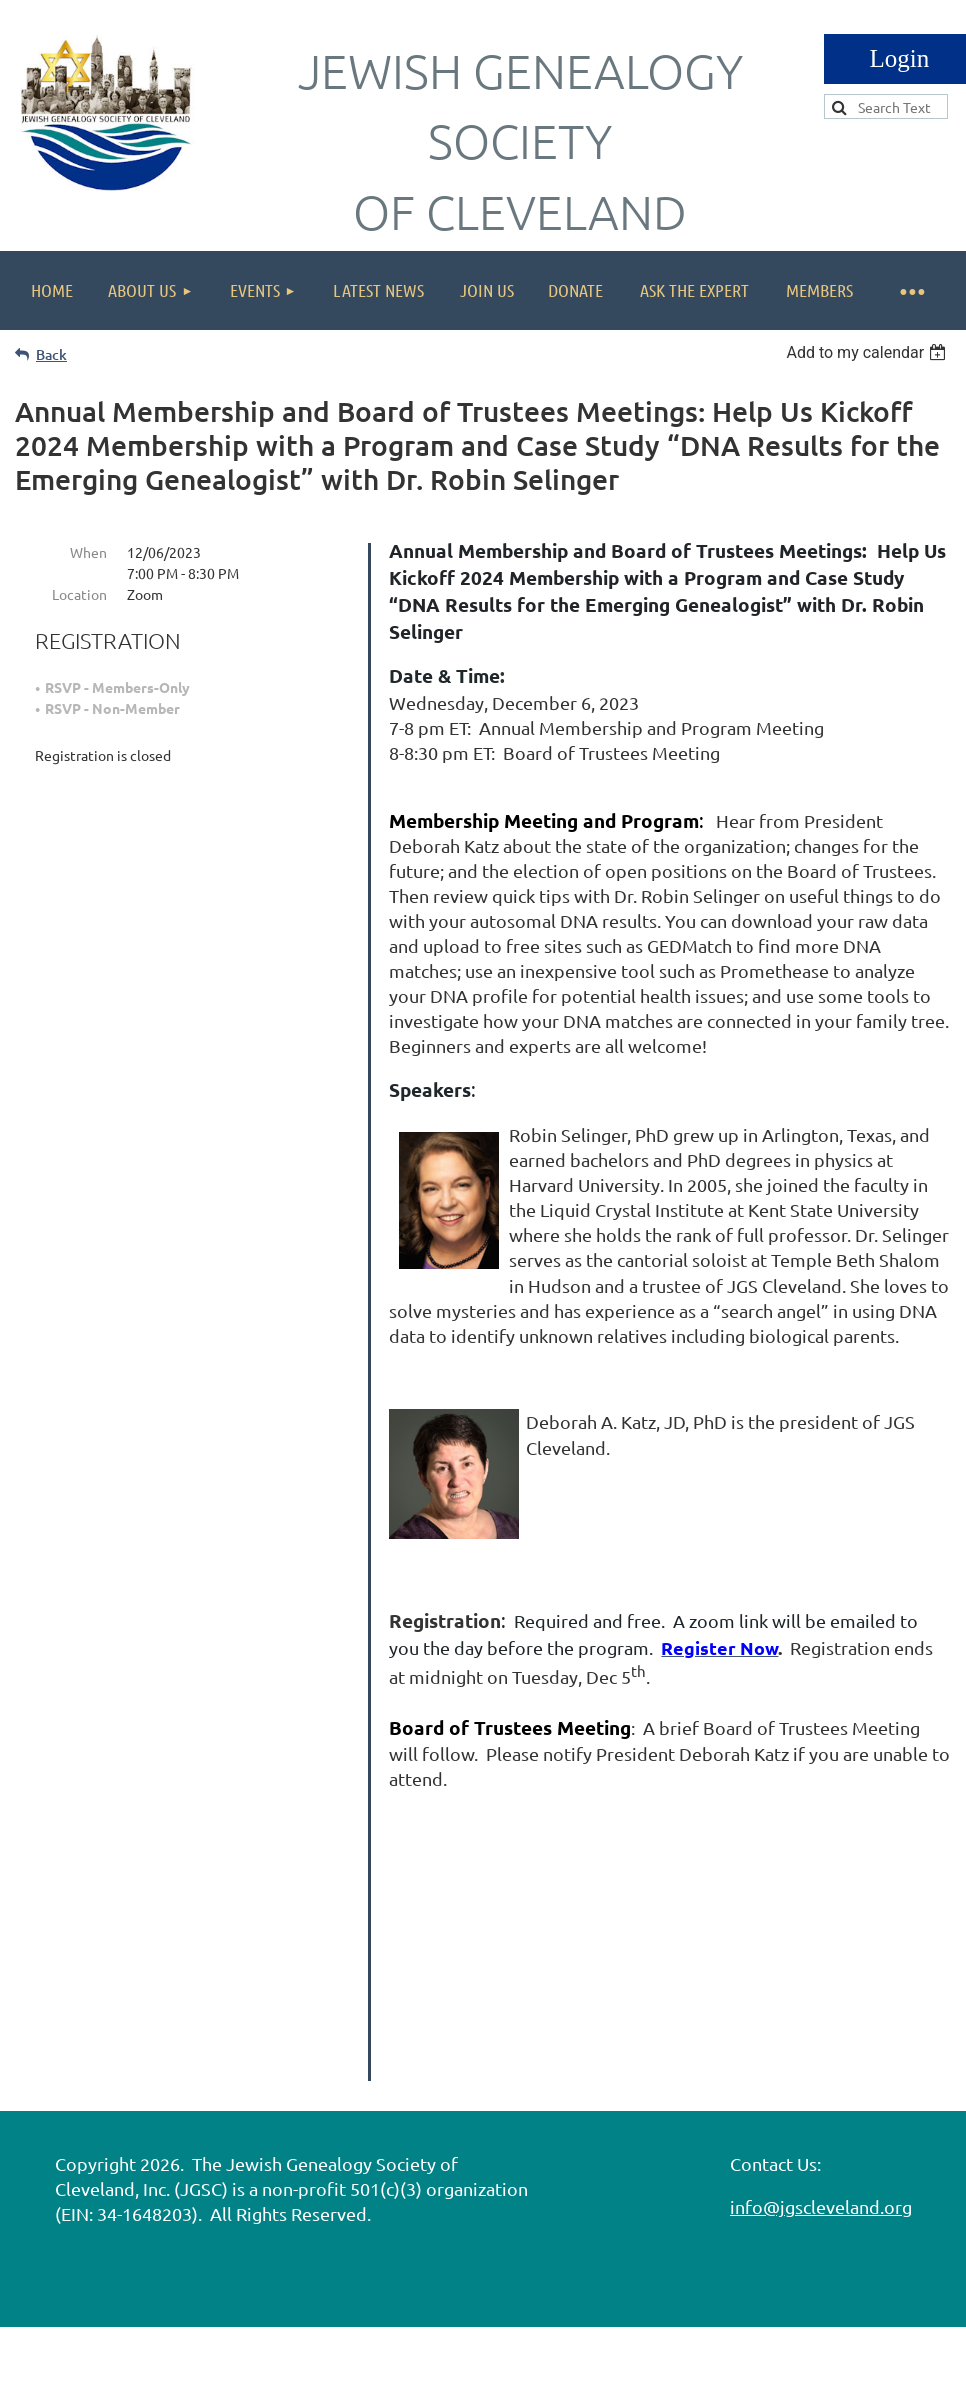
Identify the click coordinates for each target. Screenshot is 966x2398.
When (88, 552)
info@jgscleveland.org (821, 2148)
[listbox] (868, 352)
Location (79, 594)
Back (51, 354)
